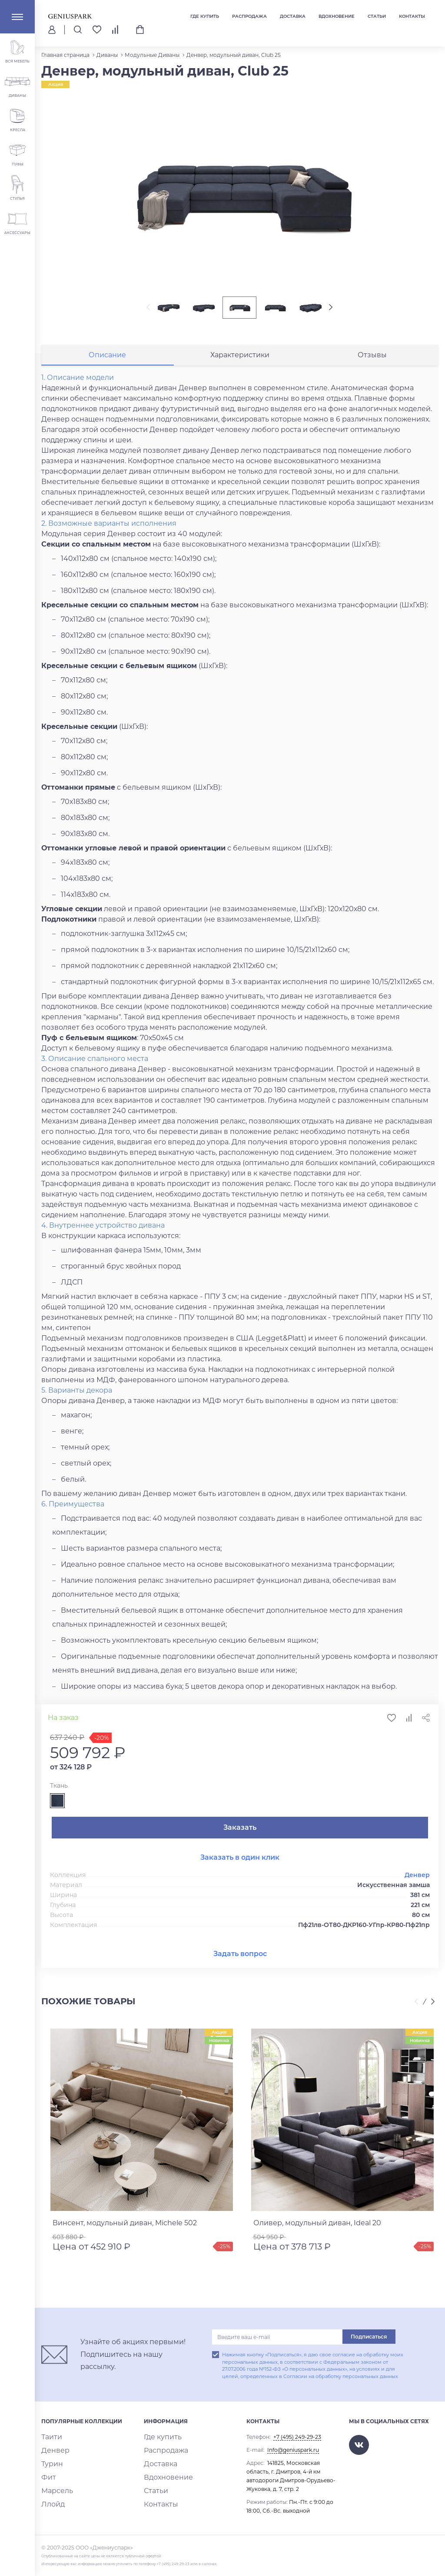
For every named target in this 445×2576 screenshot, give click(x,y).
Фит (46, 2477)
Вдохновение (337, 16)
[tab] (107, 355)
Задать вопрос (240, 1954)
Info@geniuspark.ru (293, 2450)
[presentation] (140, 308)
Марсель (53, 2491)
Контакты (412, 16)
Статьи (377, 16)
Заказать (239, 1827)
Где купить (204, 16)
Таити (49, 2437)
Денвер (417, 1875)
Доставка (293, 16)
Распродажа (249, 16)
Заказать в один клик (239, 1857)
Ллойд (50, 2504)
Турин (49, 2464)
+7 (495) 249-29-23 (297, 2437)
